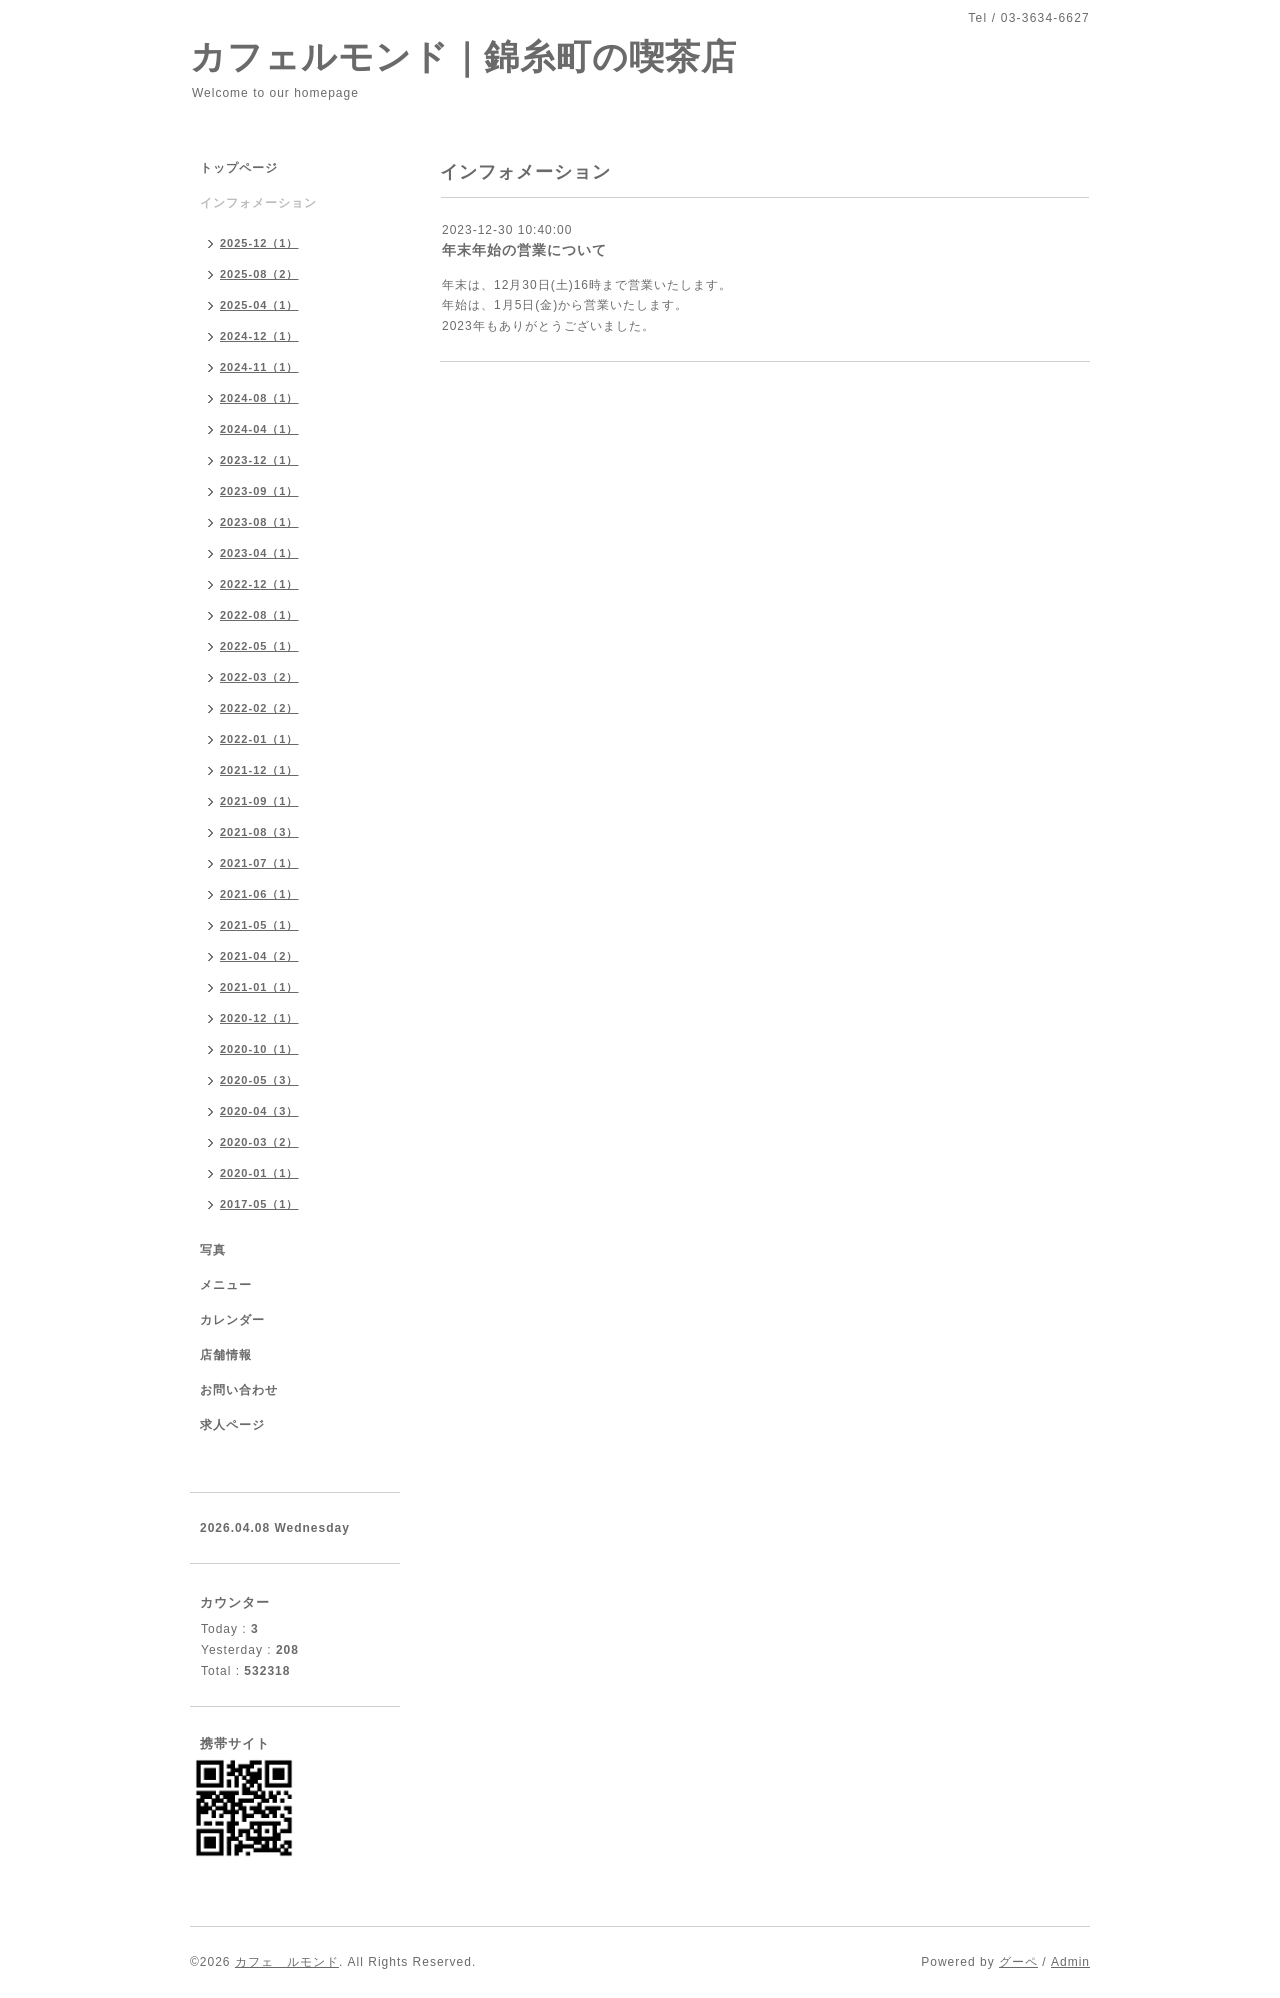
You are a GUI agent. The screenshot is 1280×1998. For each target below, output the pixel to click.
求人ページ (232, 1425)
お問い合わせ (239, 1390)
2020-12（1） (259, 1018)
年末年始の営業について (524, 250)
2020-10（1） (259, 1049)
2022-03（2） (259, 677)
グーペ (1018, 1962)
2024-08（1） (259, 398)
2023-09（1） (259, 491)
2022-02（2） (259, 708)
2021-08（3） (259, 832)
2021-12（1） (259, 770)
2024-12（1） (259, 336)
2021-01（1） (259, 987)
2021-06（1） (259, 894)
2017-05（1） (259, 1204)
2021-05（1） (259, 925)
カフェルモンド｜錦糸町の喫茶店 (463, 56)
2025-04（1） (259, 305)
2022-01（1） (259, 739)
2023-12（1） (259, 460)
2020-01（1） (259, 1173)
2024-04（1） (259, 429)
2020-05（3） (259, 1080)
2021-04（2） (259, 956)
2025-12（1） (259, 243)
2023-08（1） (259, 522)
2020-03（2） (259, 1142)
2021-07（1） (259, 863)
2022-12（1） (259, 584)
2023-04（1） (259, 553)
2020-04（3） (259, 1111)
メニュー (226, 1285)
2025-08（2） (259, 274)
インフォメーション (258, 203)
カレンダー (232, 1320)
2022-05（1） (259, 646)
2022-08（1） (259, 615)
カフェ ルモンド (287, 1962)
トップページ (239, 168)
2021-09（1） (259, 801)
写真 (213, 1250)
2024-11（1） (259, 367)
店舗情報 (226, 1355)
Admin (1070, 1962)
